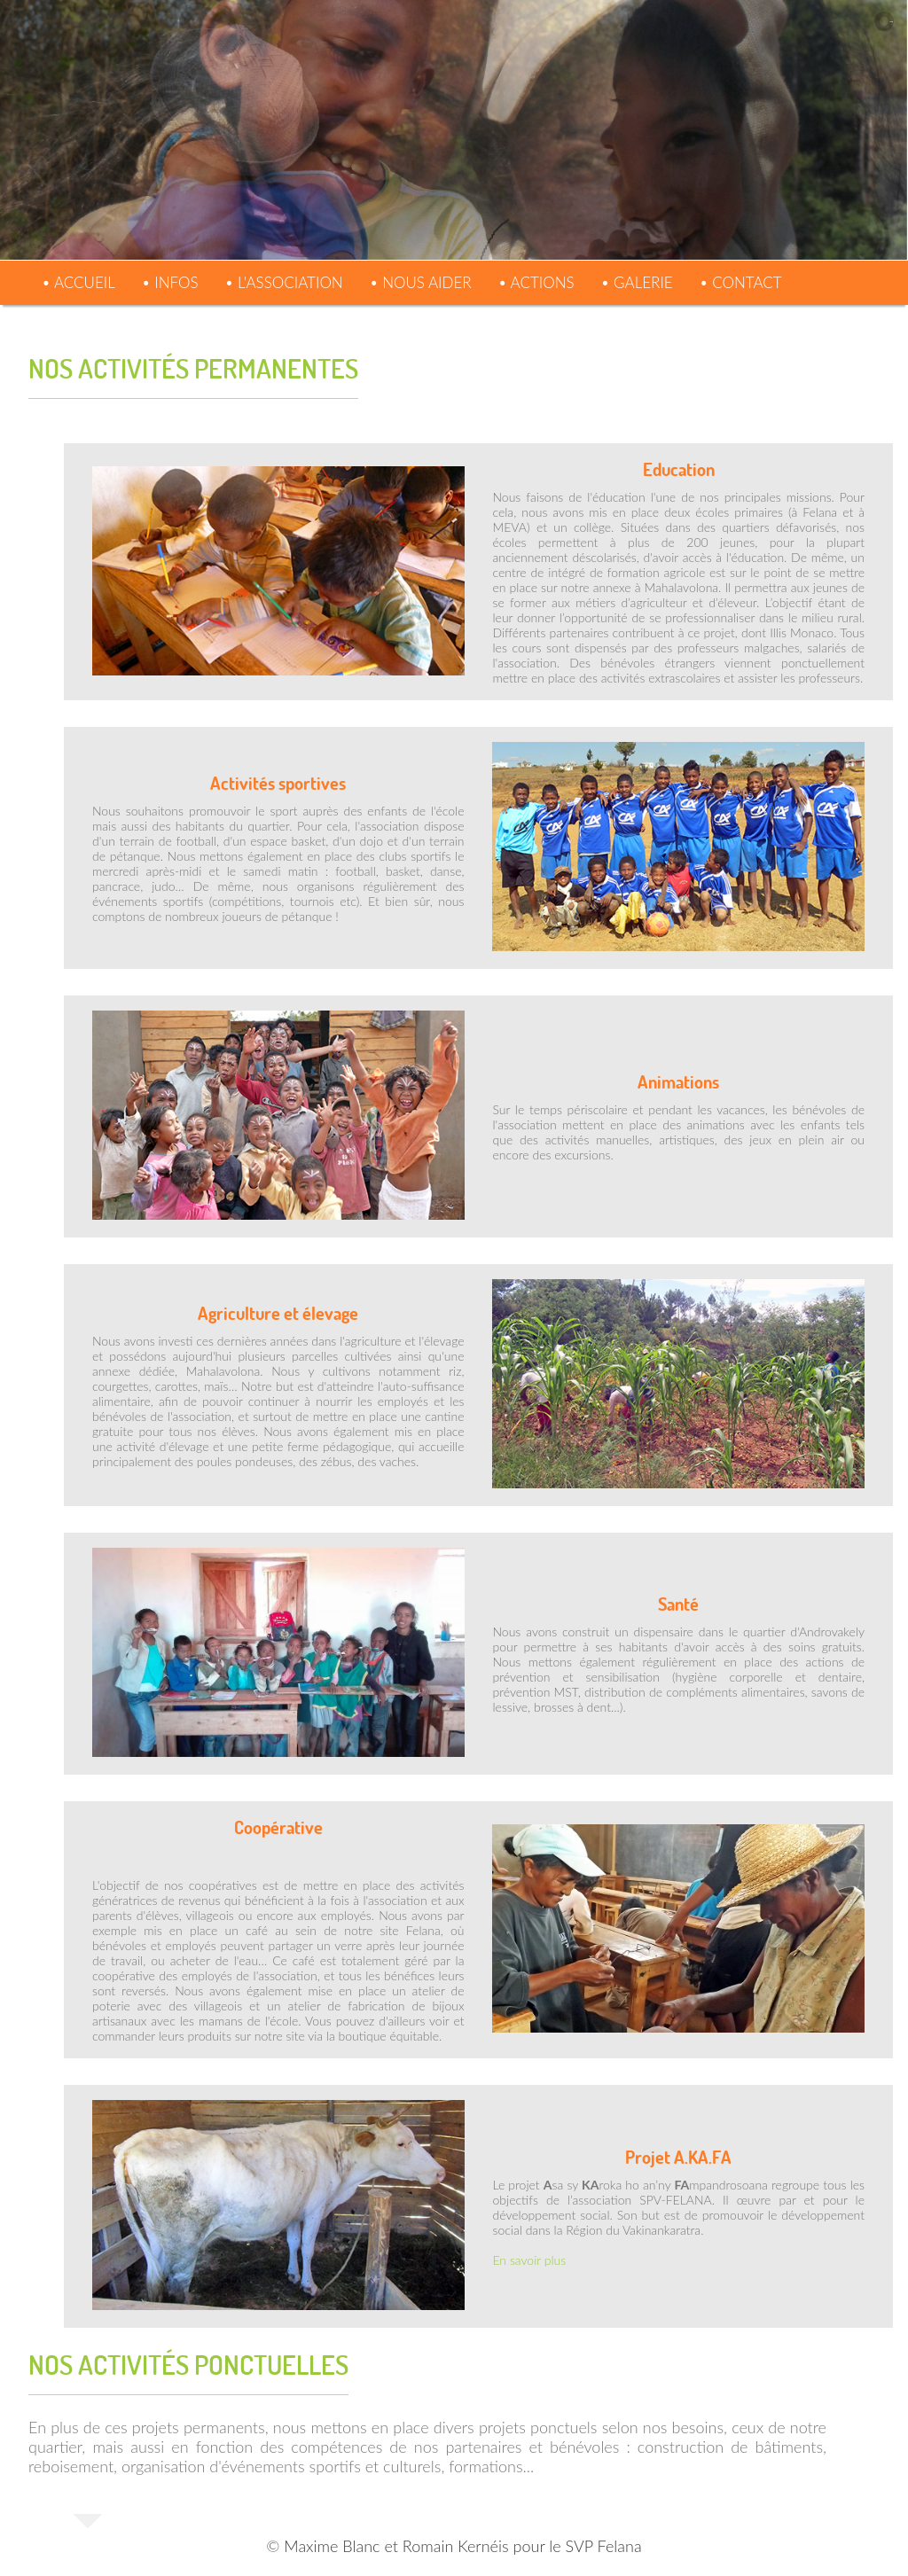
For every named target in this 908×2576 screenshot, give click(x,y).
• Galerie (637, 282)
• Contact (741, 282)
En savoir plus (530, 2260)
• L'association (284, 282)
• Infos (170, 282)
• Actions (536, 282)
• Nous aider (421, 282)
